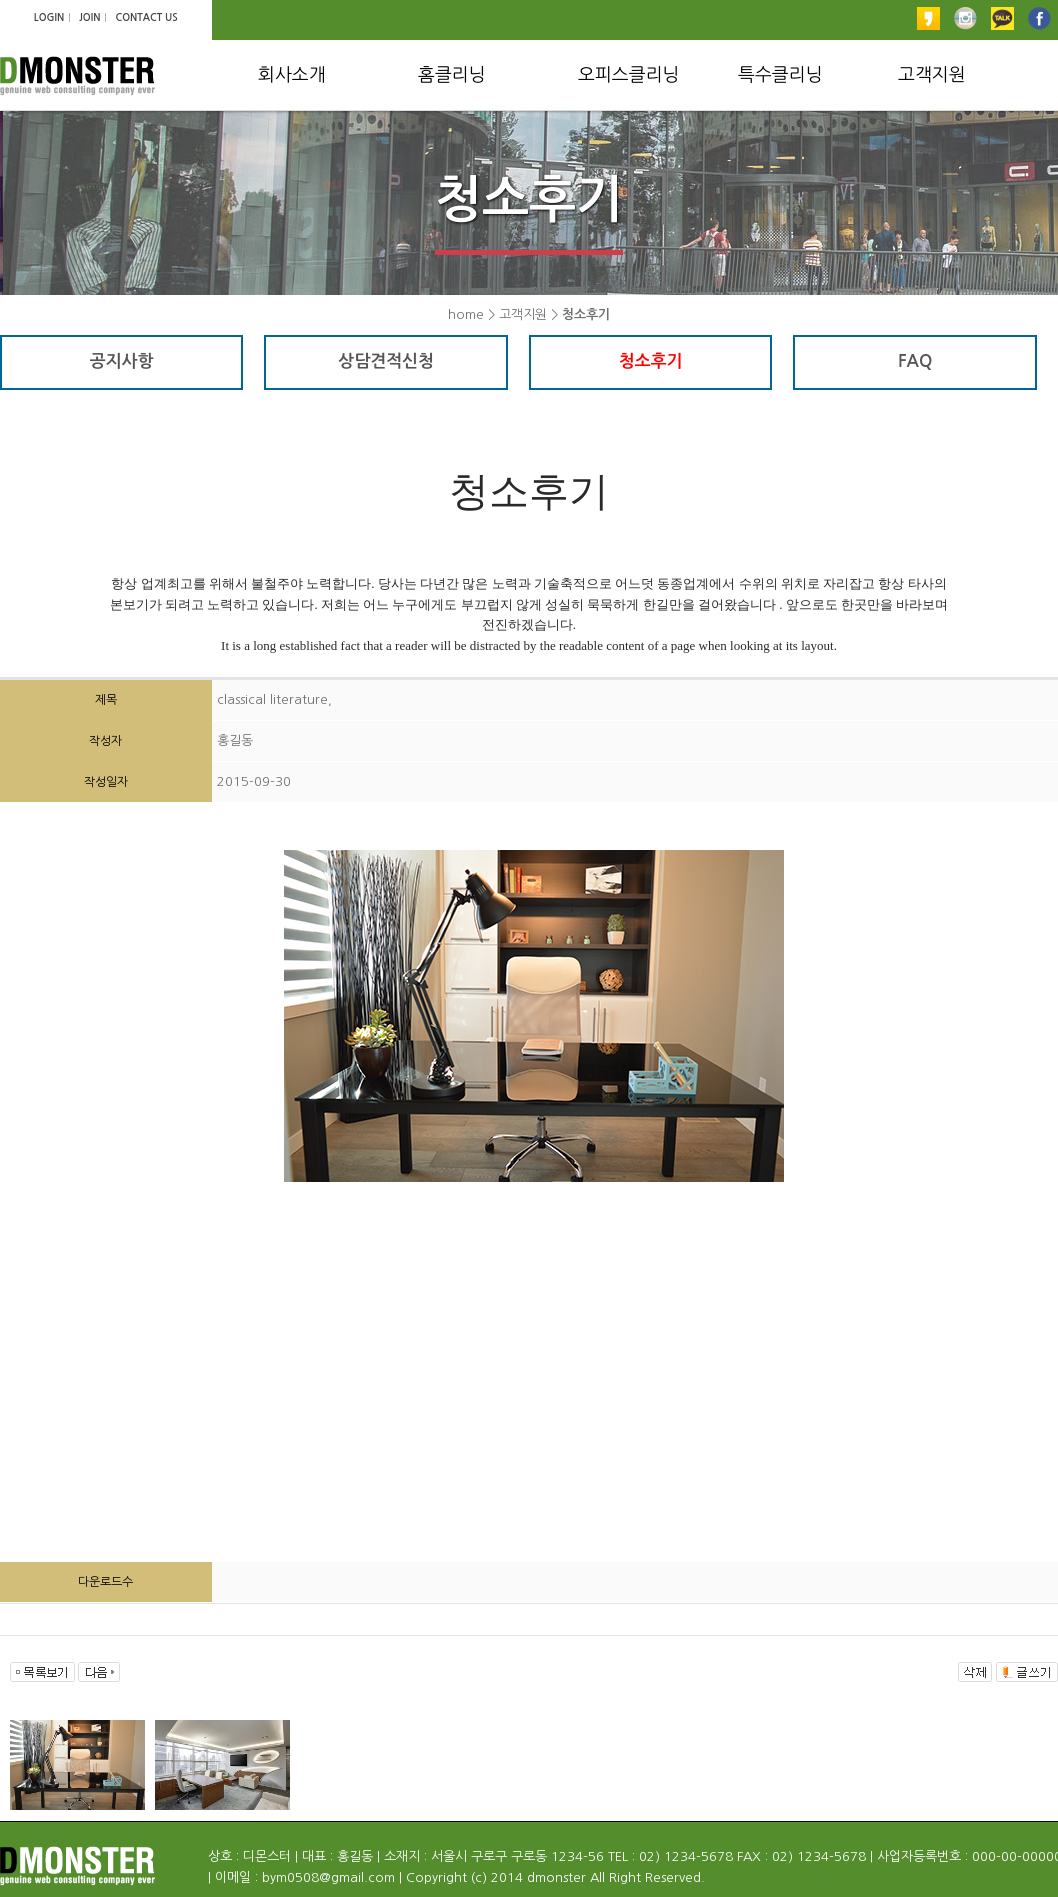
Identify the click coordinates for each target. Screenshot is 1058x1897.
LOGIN (49, 17)
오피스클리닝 (629, 75)
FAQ (915, 361)
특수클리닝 (780, 75)
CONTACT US (146, 17)
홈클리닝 (452, 75)
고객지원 (932, 75)
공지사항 (122, 361)
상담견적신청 (386, 361)
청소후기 (651, 361)
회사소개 (292, 75)
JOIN (89, 17)
